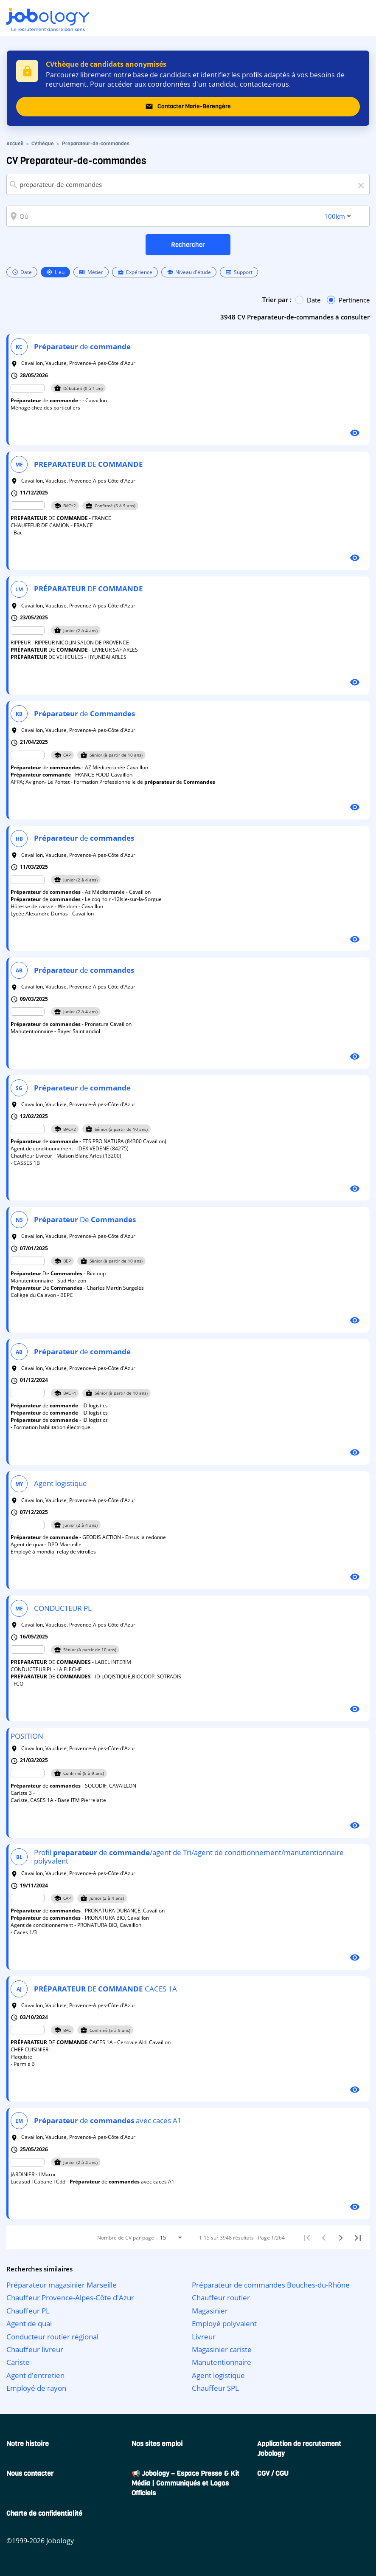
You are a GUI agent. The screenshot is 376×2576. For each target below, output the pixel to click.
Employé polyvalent (224, 2323)
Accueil (14, 143)
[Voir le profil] (354, 432)
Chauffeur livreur (34, 2349)
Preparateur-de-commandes (95, 143)
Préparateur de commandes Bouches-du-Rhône (271, 2285)
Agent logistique (218, 2375)
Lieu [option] (55, 272)
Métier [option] (91, 272)
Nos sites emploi (157, 2443)
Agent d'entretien (35, 2375)
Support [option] (239, 272)
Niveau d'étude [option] (189, 272)
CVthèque (42, 143)
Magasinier (210, 2311)
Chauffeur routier (221, 2297)
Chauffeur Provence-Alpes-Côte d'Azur (70, 2297)
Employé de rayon (36, 2388)
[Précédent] (323, 2237)
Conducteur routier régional (52, 2337)
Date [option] (22, 272)
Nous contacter (29, 2473)
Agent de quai (29, 2323)
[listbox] (132, 272)
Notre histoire (27, 2443)
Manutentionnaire (221, 2362)
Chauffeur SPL (215, 2388)
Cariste (18, 2362)
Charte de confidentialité (44, 2513)
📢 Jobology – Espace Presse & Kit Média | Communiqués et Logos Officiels (185, 2483)
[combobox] (188, 184)
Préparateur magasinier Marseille (61, 2285)
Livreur (204, 2337)
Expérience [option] (134, 272)
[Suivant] (340, 2237)
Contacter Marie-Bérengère (188, 106)
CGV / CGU (273, 2473)
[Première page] (306, 2237)
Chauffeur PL (28, 2311)
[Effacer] (362, 184)
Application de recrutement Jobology (299, 2448)
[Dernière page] (357, 2237)
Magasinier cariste (222, 2349)
